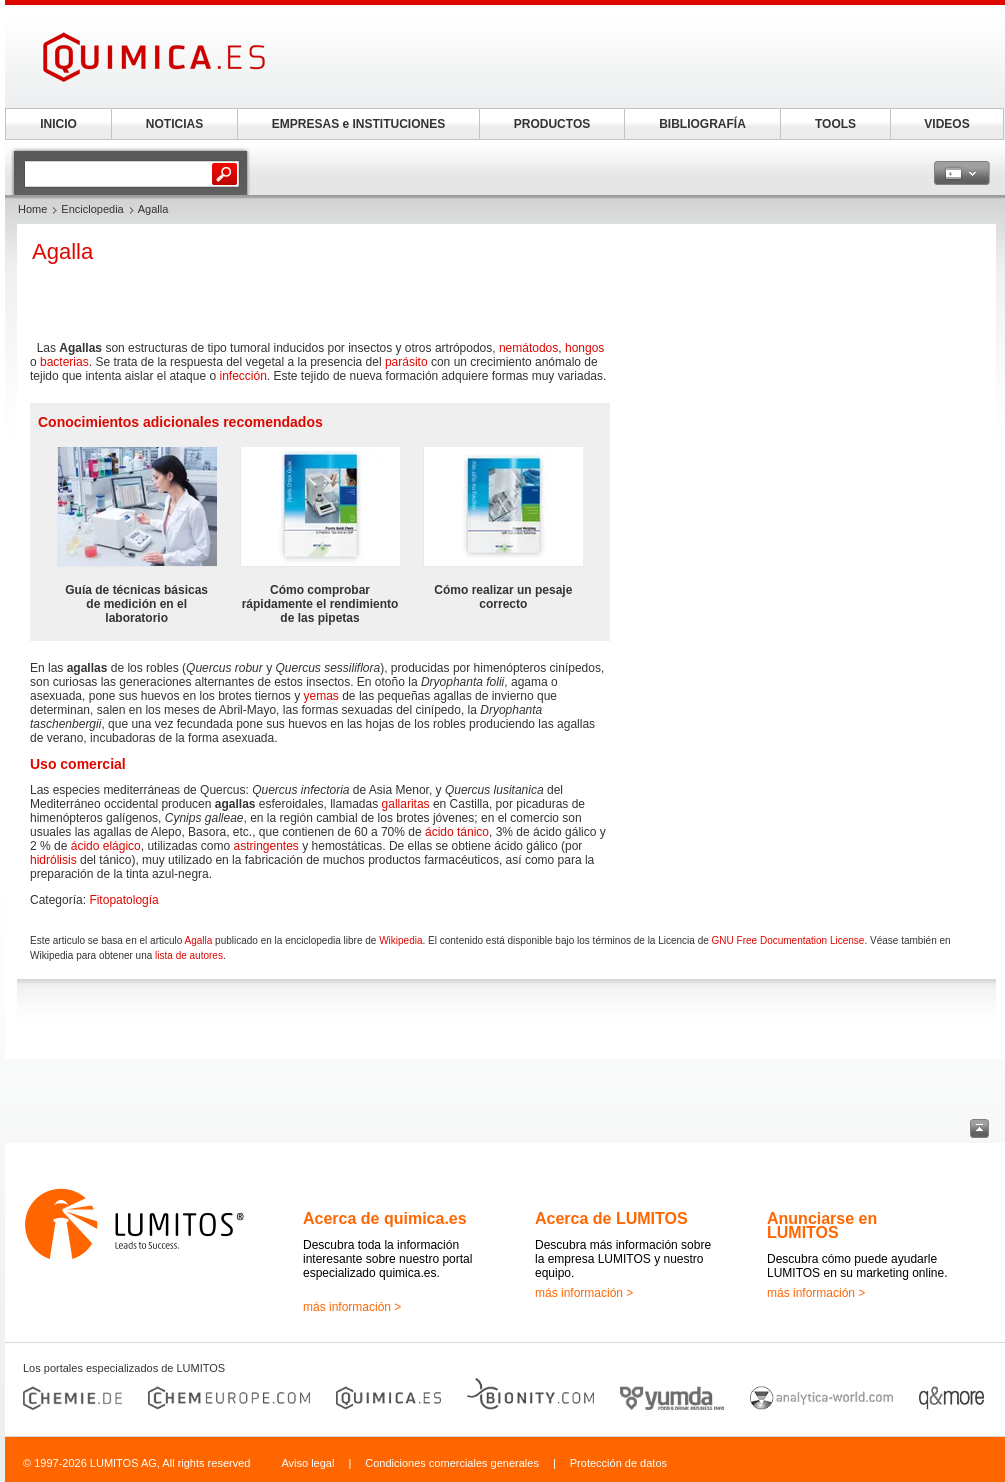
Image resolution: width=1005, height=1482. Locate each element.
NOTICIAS (174, 124)
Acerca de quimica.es (385, 1218)
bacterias (64, 362)
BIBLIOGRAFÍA (702, 124)
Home (32, 209)
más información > (352, 1307)
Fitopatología (123, 900)
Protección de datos (618, 1463)
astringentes (265, 846)
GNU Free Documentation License (788, 940)
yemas (321, 696)
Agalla (199, 940)
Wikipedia (400, 940)
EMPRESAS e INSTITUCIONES (358, 124)
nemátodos (528, 348)
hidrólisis (53, 860)
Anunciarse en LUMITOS (822, 1225)
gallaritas (406, 804)
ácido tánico (457, 832)
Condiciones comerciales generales (452, 1463)
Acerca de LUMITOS (611, 1218)
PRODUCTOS (552, 124)
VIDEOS (946, 124)
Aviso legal (307, 1463)
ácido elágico (106, 846)
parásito (406, 362)
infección (242, 376)
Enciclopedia (92, 209)
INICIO (58, 124)
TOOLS (835, 124)
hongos (584, 348)
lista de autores (189, 955)
